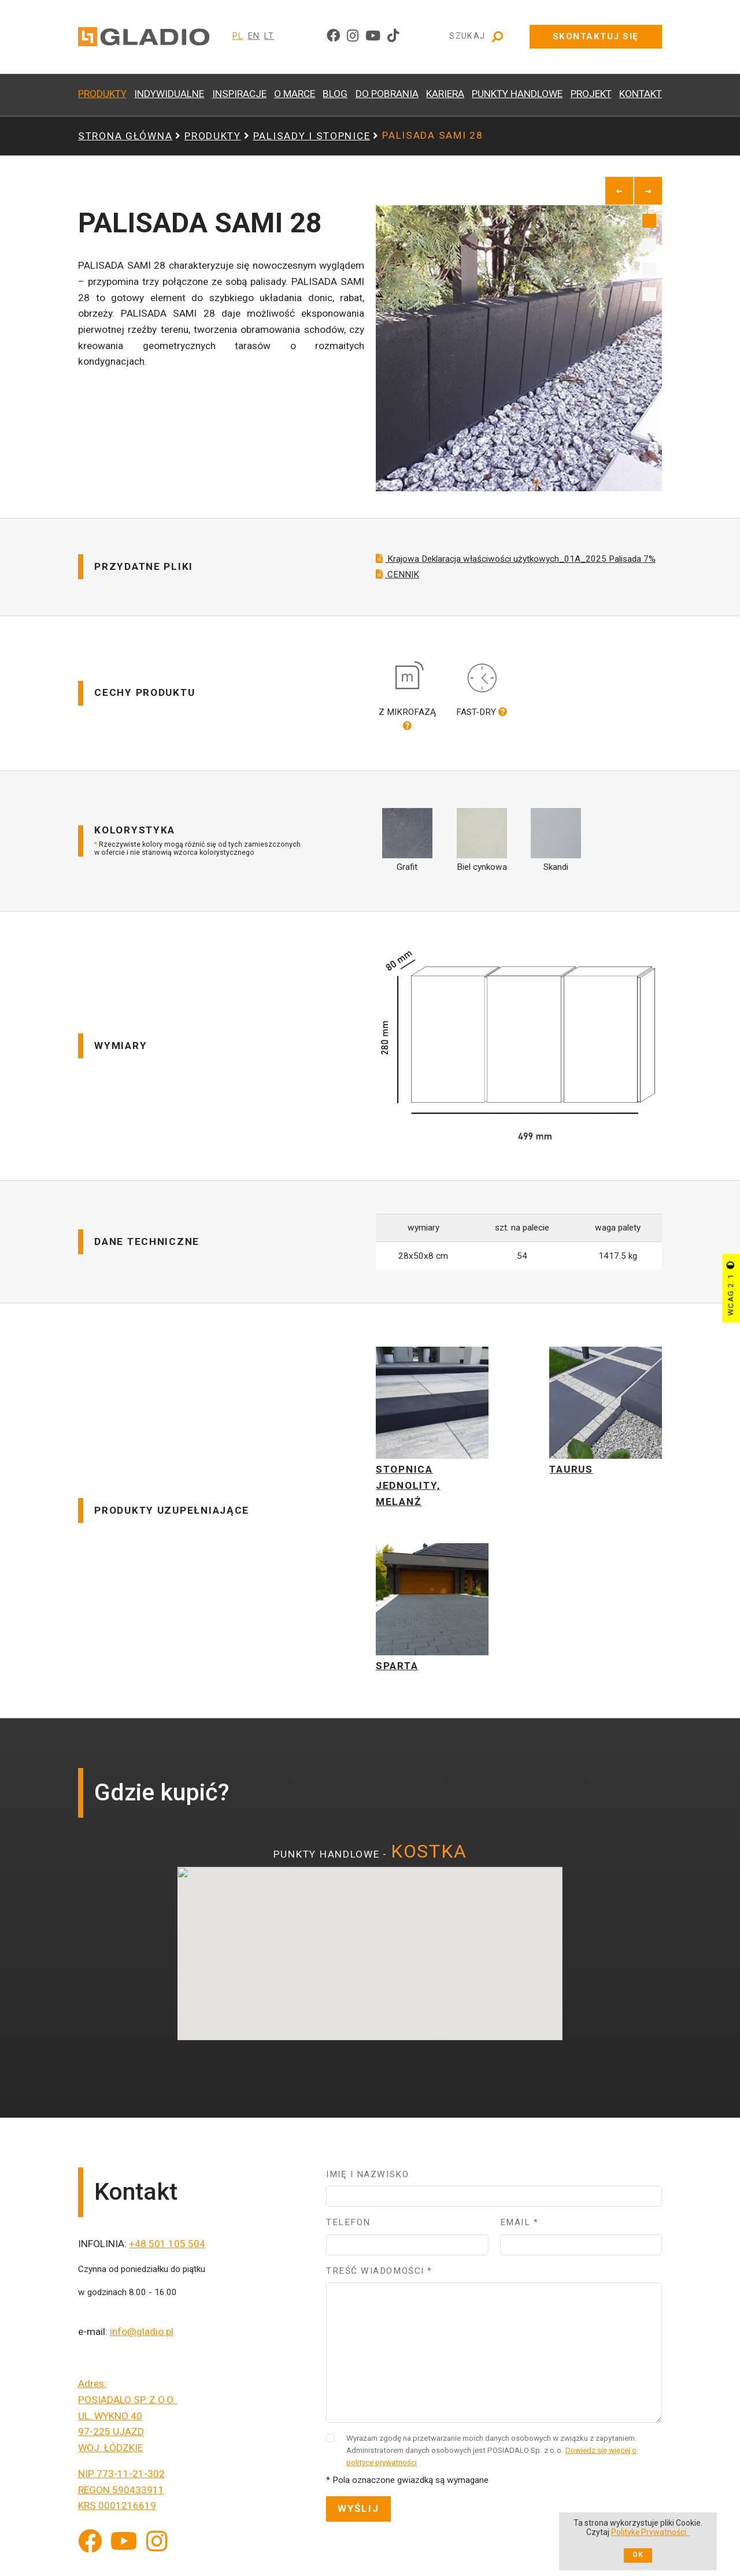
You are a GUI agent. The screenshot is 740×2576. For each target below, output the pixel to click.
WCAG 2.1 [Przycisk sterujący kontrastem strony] (730, 1288)
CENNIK (397, 582)
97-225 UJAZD (111, 2439)
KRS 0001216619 (117, 2513)
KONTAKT (640, 93)
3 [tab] (649, 269)
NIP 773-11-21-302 (121, 2482)
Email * (519, 2230)
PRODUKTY (102, 93)
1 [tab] (649, 221)
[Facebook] (90, 2550)
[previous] (619, 191)
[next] (648, 191)
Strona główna (125, 136)
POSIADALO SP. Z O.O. (127, 2408)
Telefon (348, 2230)
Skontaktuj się (596, 36)
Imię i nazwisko (367, 2182)
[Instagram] (156, 2550)
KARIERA (445, 93)
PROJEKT (591, 93)
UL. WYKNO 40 (110, 2423)
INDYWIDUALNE (169, 93)
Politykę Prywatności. (650, 2532)
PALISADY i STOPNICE (312, 136)
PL (237, 36)
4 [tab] (649, 294)
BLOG (335, 93)
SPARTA (397, 1674)
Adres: (92, 2391)
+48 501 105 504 (167, 2252)
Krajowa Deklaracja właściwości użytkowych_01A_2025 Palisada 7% (516, 567)
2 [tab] (649, 245)
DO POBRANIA (387, 93)
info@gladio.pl (141, 2339)
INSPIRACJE (239, 93)
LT (269, 36)
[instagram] (352, 36)
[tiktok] (393, 36)
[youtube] (372, 36)
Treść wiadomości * (379, 2279)
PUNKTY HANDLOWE (517, 93)
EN (254, 36)
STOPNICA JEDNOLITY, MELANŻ (408, 1493)
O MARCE (294, 93)
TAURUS (571, 1477)
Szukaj (477, 36)
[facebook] (333, 36)
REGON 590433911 (121, 2497)
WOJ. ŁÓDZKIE (110, 2456)
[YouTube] (124, 2550)
